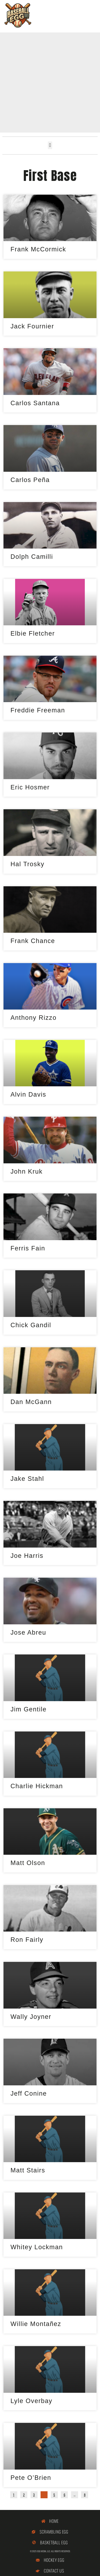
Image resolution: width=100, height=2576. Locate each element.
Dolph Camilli (31, 556)
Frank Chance (32, 940)
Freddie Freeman (37, 710)
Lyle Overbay (31, 2400)
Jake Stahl (27, 1478)
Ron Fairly (26, 1939)
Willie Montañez (35, 2323)
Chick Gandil (30, 1325)
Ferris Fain (27, 1248)
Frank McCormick (38, 249)
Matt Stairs (27, 2170)
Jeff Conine (28, 2093)
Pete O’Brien (30, 2477)
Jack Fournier (32, 326)
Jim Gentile (28, 1709)
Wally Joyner (30, 2016)
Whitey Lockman (36, 2247)
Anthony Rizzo (33, 1017)
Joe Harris (26, 1555)
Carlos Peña (30, 479)
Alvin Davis (28, 1094)
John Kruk (26, 1171)
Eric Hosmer (30, 787)
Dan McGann (31, 1401)
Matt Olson (27, 1862)
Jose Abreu (28, 1632)
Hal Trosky (27, 864)
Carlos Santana (35, 403)
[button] (50, 145)
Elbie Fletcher (32, 633)
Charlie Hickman (36, 1786)
